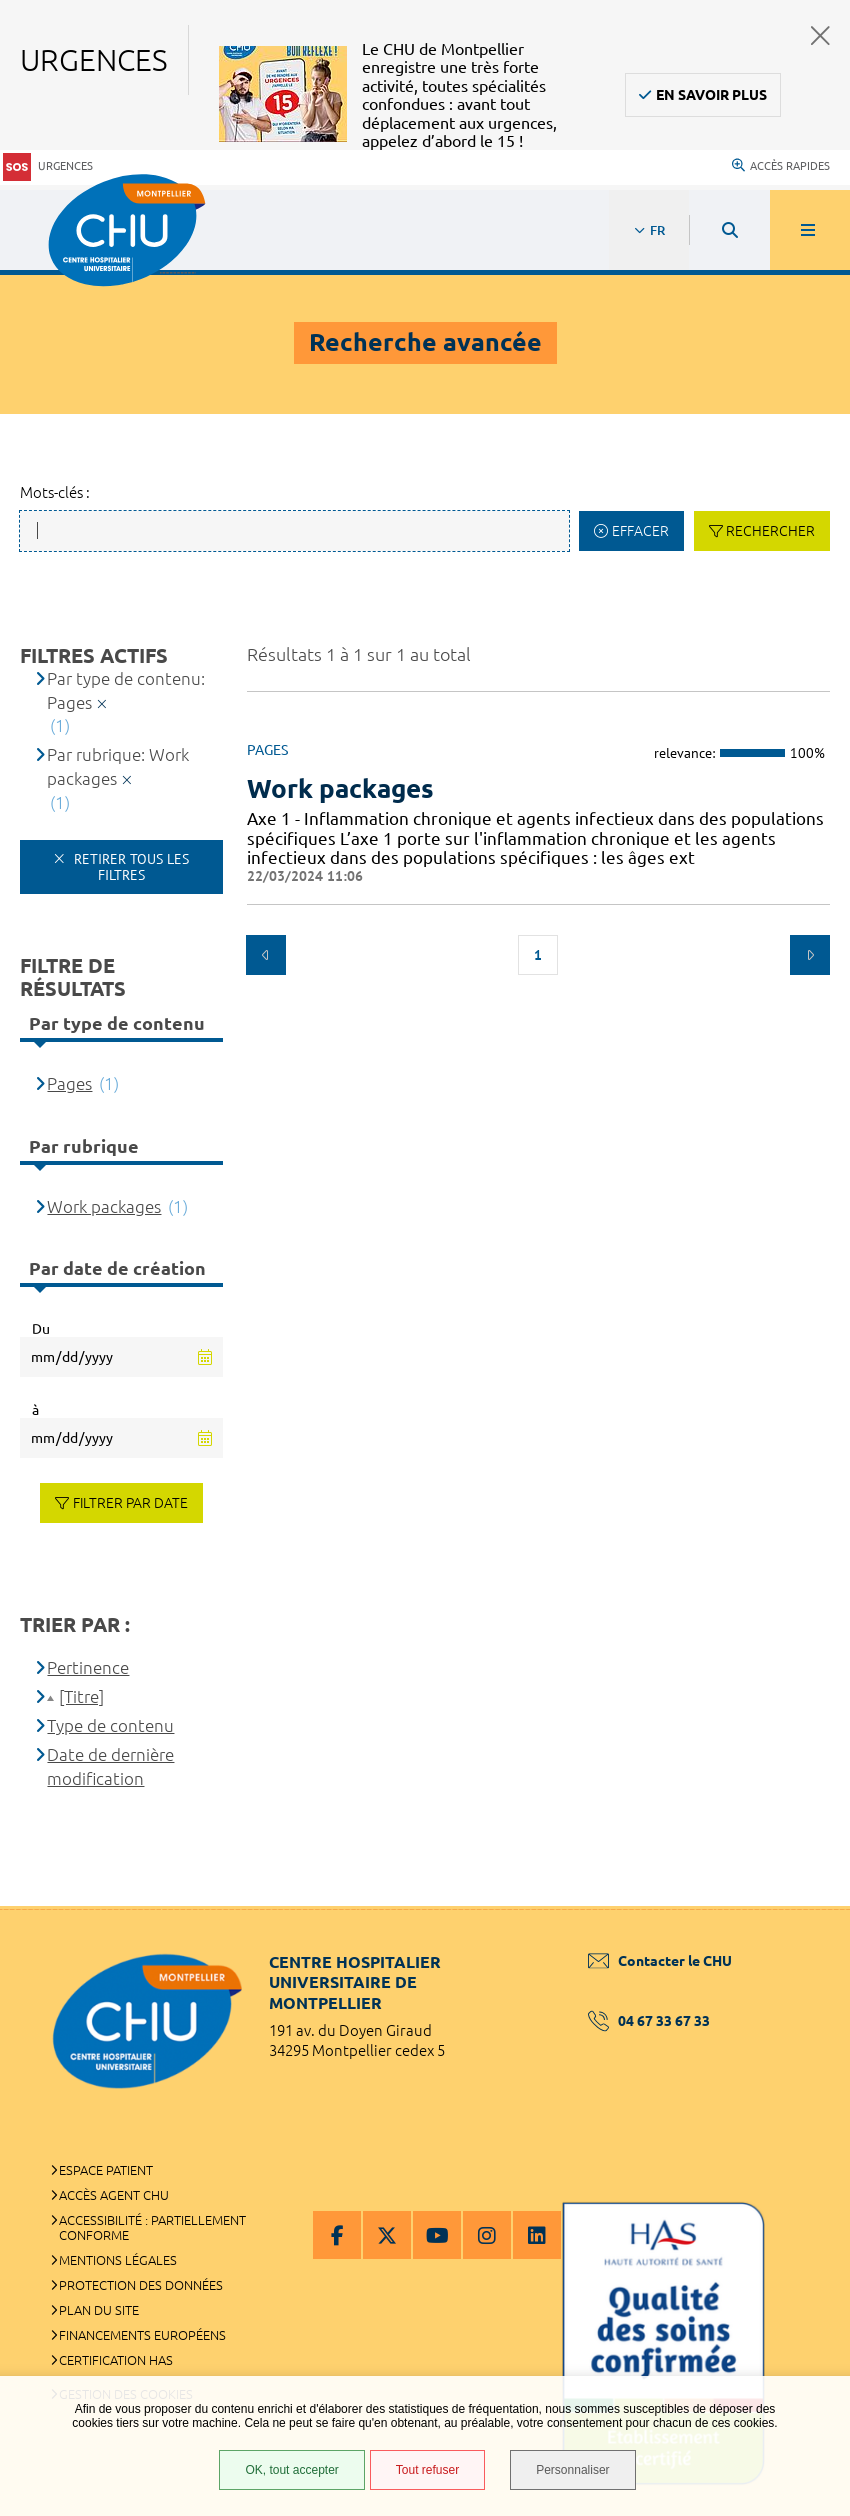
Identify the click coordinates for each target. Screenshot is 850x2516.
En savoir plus (711, 95)
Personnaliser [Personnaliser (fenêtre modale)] (572, 2470)
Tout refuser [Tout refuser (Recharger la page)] (427, 2470)
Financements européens (142, 2335)
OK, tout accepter (291, 2470)
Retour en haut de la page (800, 1906)
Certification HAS (116, 2360)
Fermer (820, 35)
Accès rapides (781, 166)
